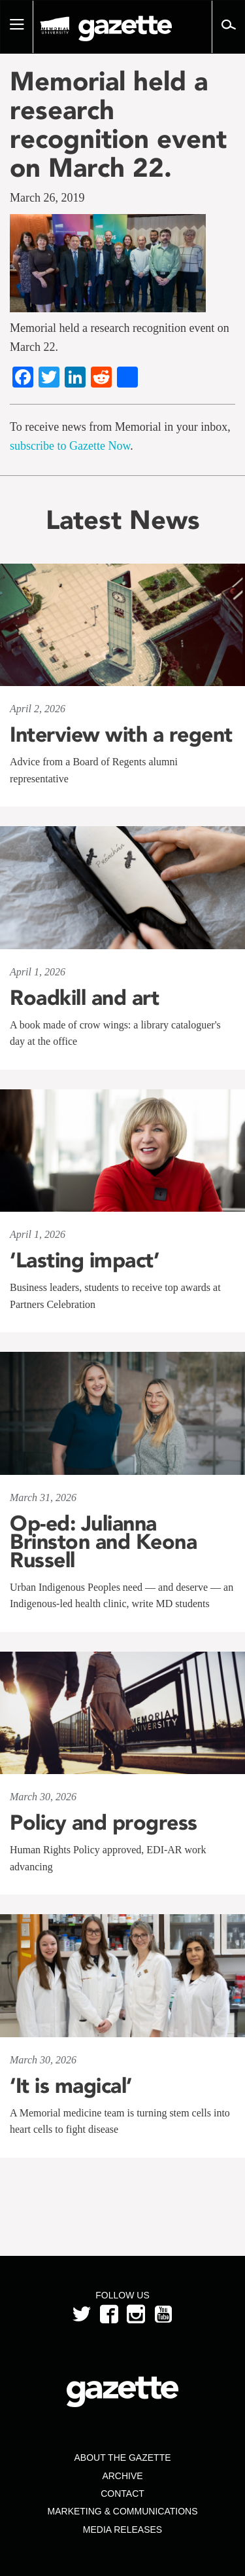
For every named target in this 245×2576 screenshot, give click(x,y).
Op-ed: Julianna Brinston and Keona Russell (103, 1541)
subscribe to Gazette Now (70, 445)
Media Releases (122, 2529)
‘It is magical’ (71, 2086)
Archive (122, 2476)
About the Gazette (122, 2457)
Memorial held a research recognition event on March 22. (118, 124)
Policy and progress (103, 1822)
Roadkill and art (84, 998)
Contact (122, 2493)
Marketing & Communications (123, 2511)
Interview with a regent (121, 734)
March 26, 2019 (47, 197)
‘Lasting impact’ (84, 1260)
